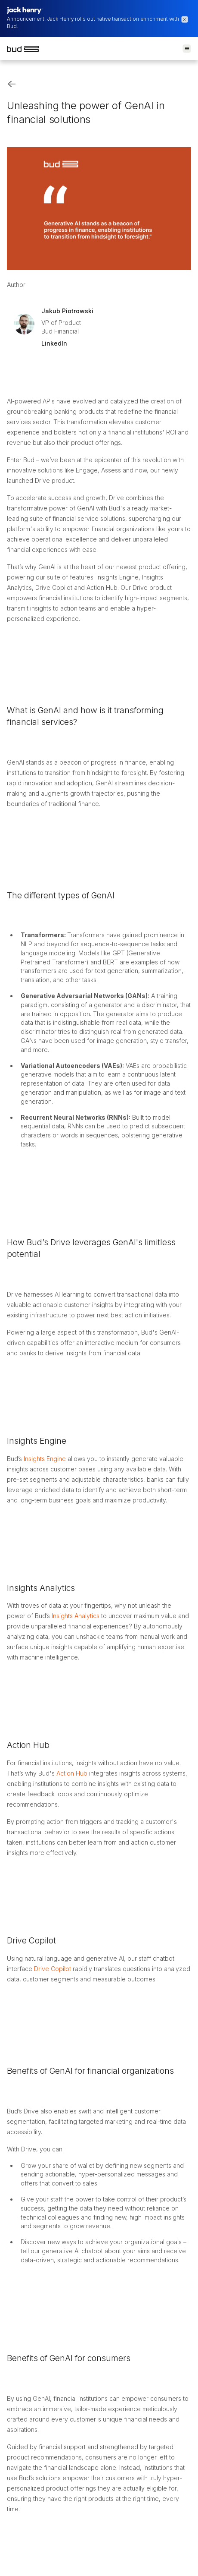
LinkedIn (54, 343)
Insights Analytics (75, 1615)
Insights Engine (45, 1458)
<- (12, 83)
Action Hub (71, 1773)
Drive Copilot (51, 1968)
